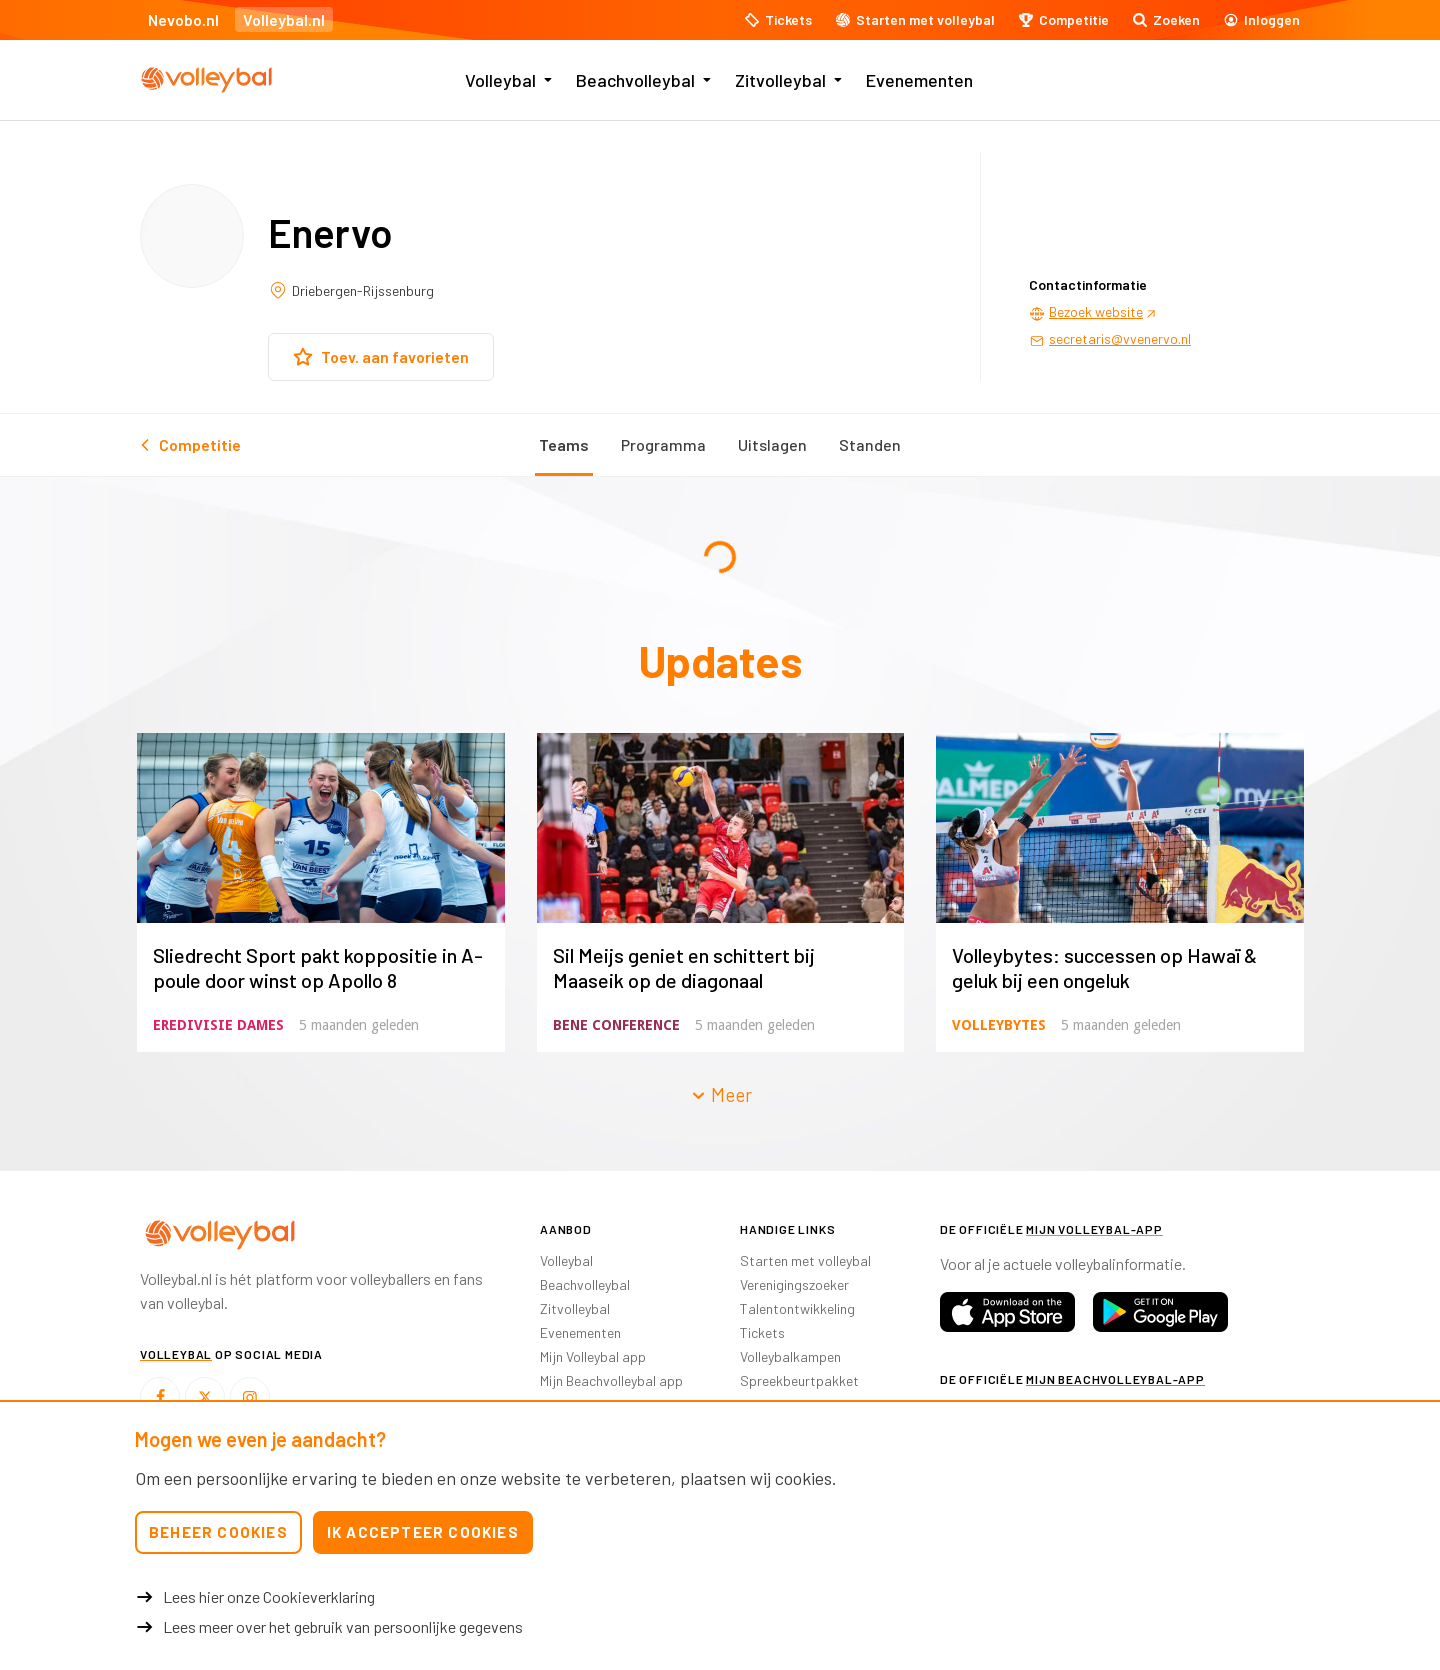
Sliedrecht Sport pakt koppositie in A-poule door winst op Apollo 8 (318, 967)
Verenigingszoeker (794, 1284)
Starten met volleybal (805, 1260)
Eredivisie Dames (218, 1025)
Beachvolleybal (635, 80)
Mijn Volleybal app (593, 1356)
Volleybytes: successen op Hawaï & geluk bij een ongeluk (1104, 967)
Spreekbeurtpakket (799, 1380)
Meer (721, 1094)
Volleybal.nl (284, 19)
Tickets (762, 1332)
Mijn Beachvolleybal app (611, 1380)
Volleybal (500, 80)
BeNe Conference (616, 1025)
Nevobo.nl (183, 19)
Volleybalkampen (790, 1356)
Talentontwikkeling (797, 1308)
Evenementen (919, 80)
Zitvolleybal (780, 80)
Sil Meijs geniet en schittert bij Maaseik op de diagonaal (684, 967)
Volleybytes (999, 1025)
